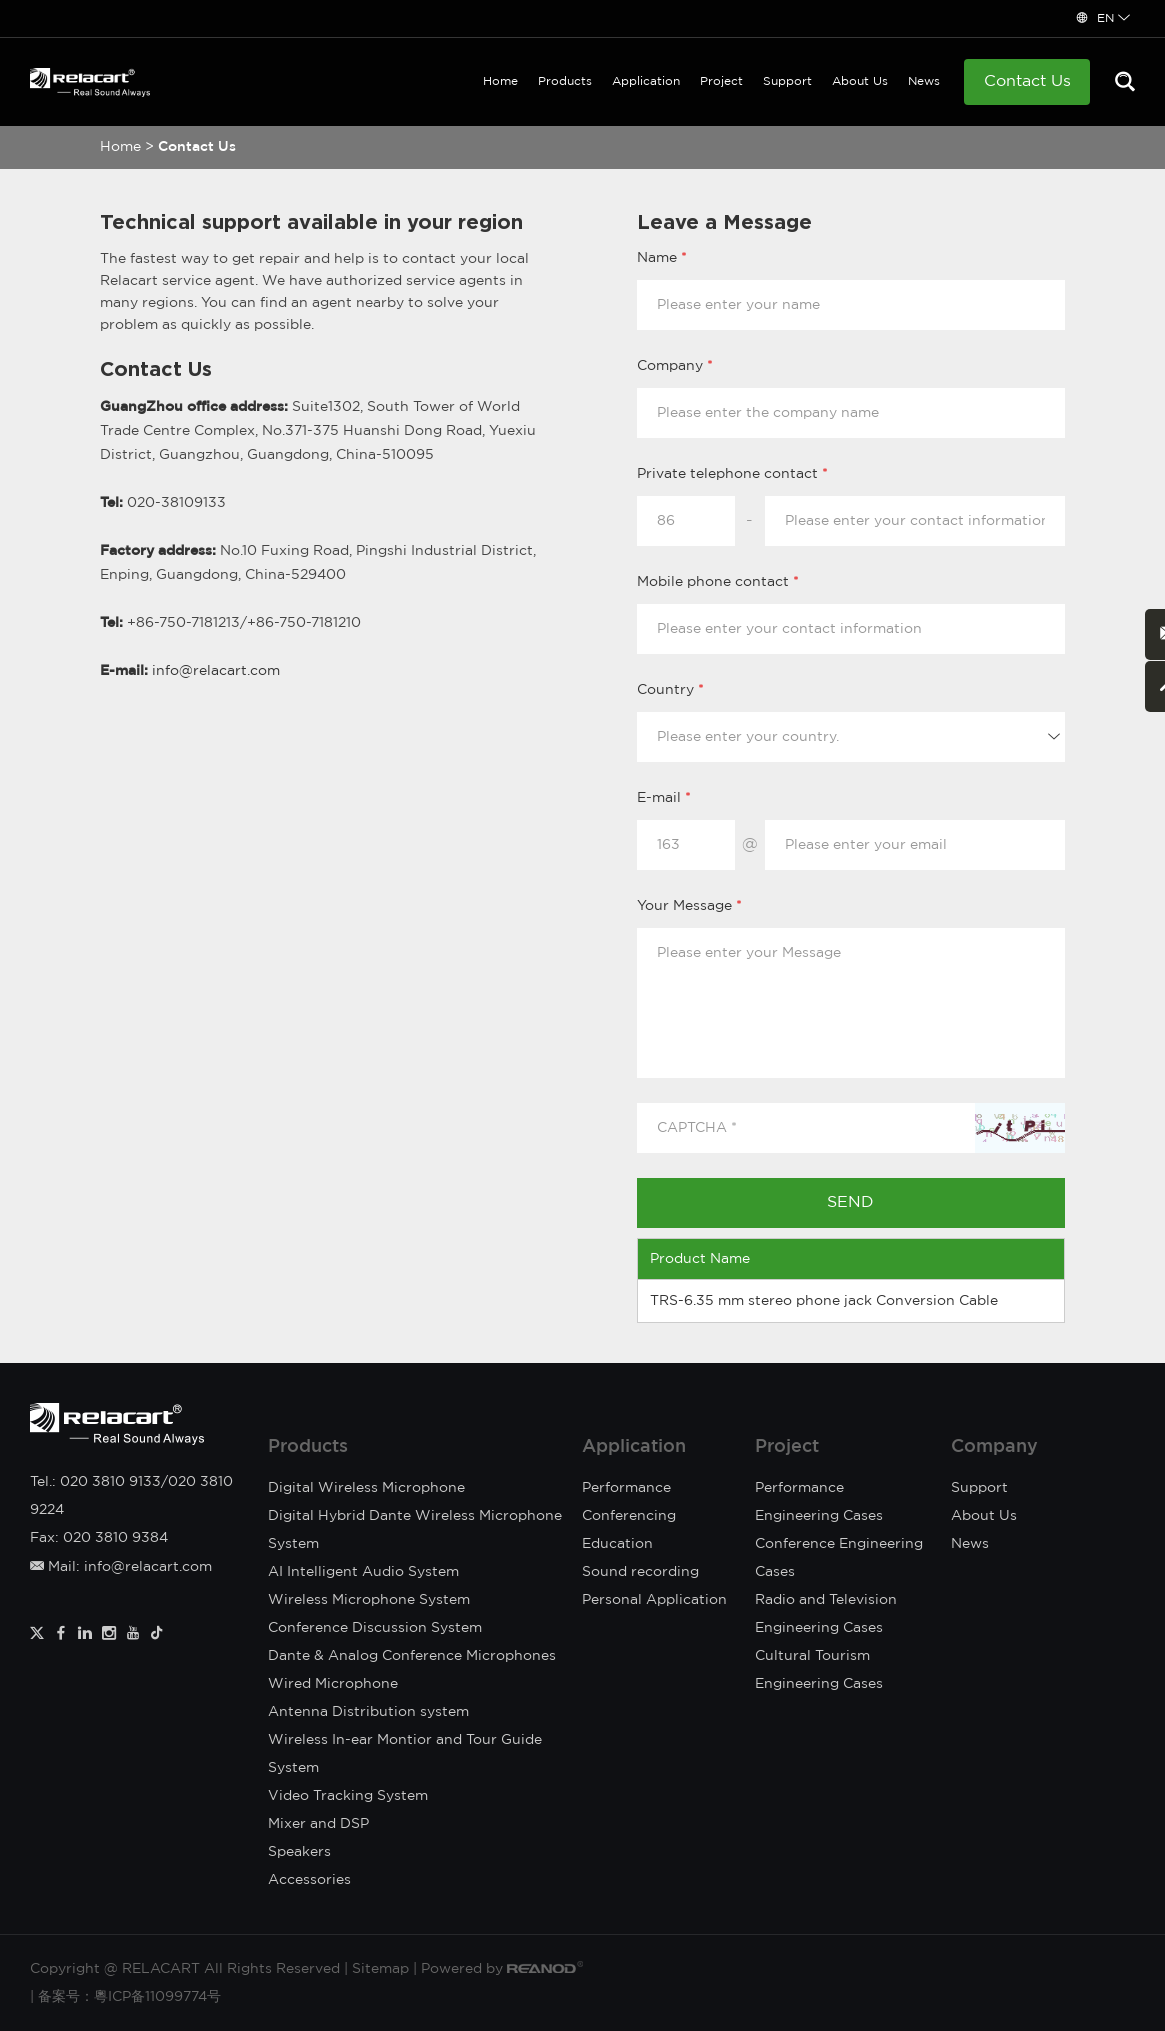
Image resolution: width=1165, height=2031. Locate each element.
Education (617, 1544)
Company (994, 1447)
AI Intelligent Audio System (363, 1572)
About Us (860, 81)
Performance (626, 1488)
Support (787, 81)
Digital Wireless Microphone (366, 1488)
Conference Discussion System (375, 1628)
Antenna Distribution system (368, 1712)
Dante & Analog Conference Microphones (412, 1656)
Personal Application (654, 1600)
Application (646, 81)
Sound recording (640, 1572)
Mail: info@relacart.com (121, 1567)
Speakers (299, 1852)
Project (721, 81)
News (924, 81)
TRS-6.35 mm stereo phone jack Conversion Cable (824, 1301)
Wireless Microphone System (369, 1600)
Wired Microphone (333, 1684)
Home (500, 81)
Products (565, 81)
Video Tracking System (348, 1796)
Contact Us (1027, 81)
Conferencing (629, 1516)
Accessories (309, 1880)
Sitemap (380, 1969)
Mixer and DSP (318, 1824)
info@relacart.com (216, 671)
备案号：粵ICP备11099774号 (129, 1997)
